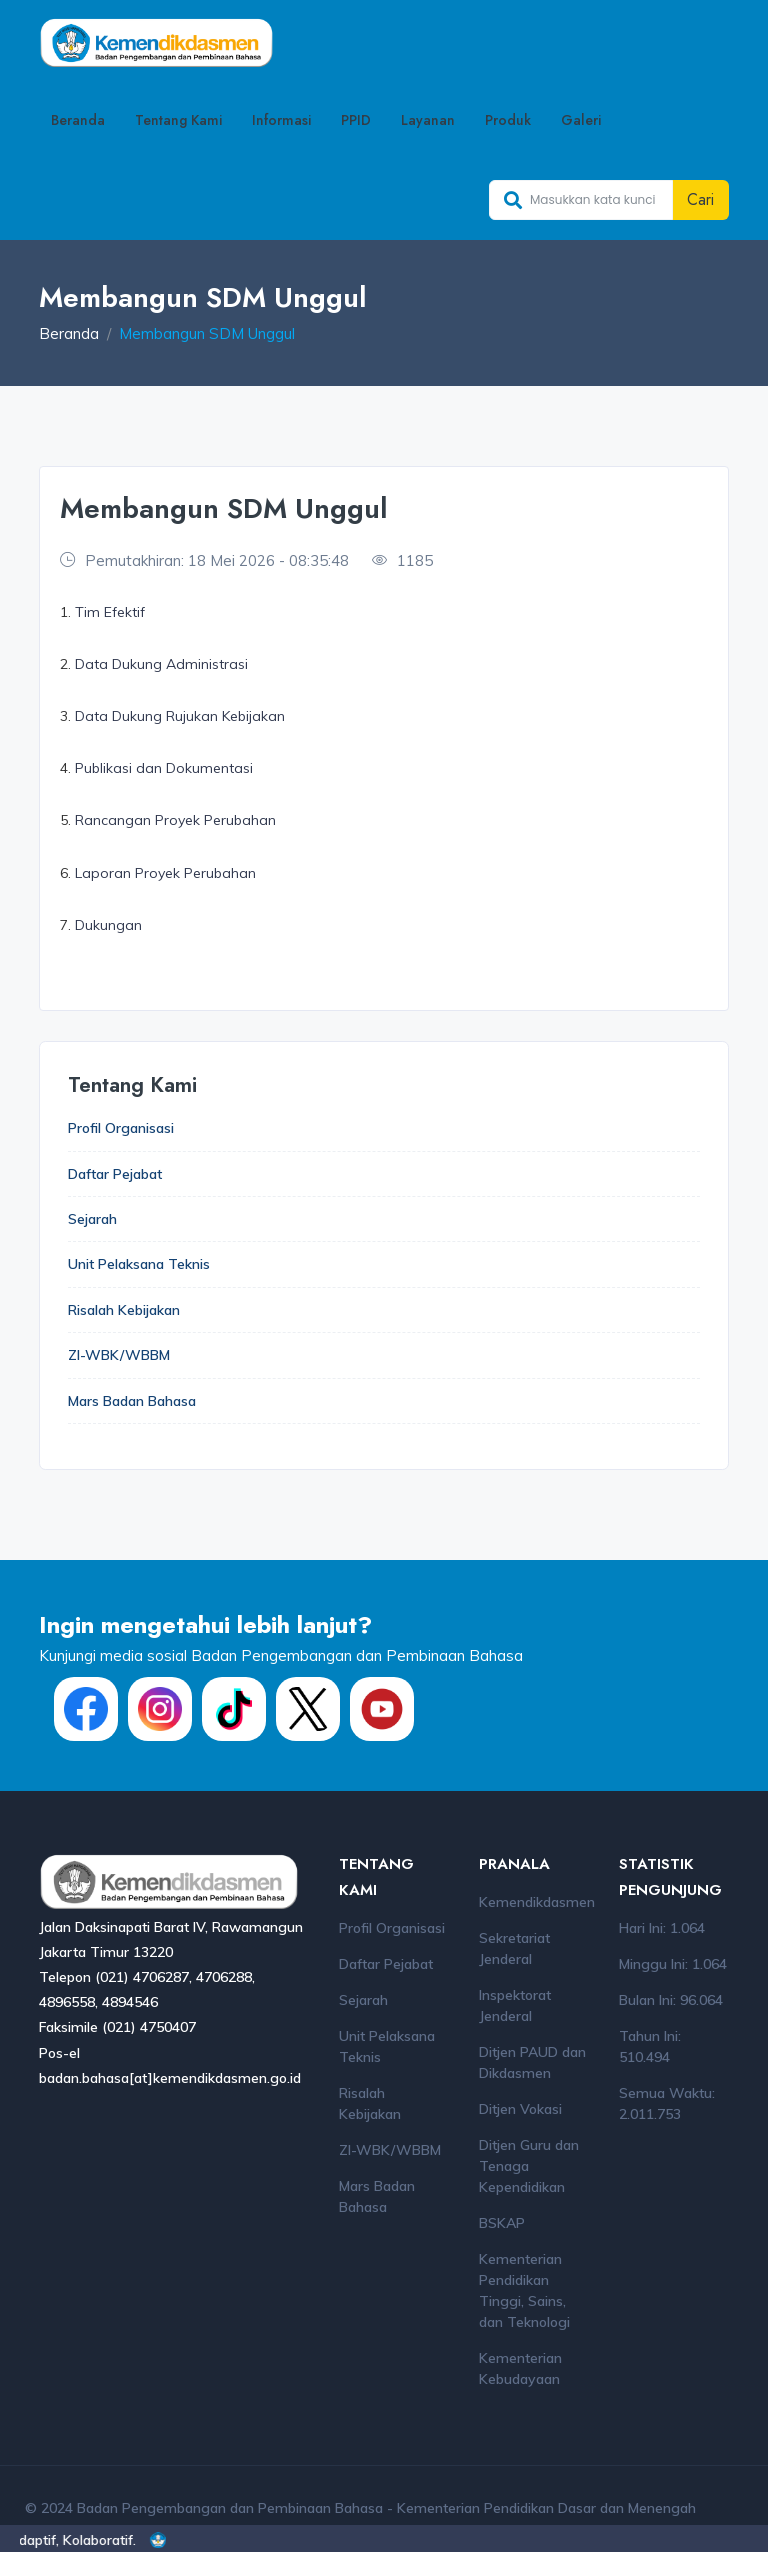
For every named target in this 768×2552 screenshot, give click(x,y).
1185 (402, 561)
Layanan (428, 120)
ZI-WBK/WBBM (119, 1356)
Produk (508, 120)
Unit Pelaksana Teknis (139, 1265)
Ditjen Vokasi (520, 2110)
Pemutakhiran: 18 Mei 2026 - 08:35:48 (204, 561)
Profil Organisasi (121, 1128)
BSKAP (502, 2224)
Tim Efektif (110, 612)
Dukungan (108, 925)
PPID (356, 120)
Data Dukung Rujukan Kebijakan (180, 716)
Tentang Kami (178, 120)
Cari (700, 199)
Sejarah (92, 1219)
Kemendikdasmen (537, 1903)
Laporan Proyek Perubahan (165, 873)
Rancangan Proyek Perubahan (175, 820)
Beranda (78, 120)
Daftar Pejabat (115, 1174)
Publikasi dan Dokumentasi (164, 768)
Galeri (581, 120)
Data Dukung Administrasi (161, 664)
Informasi (281, 120)
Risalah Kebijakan (124, 1310)
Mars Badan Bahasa (132, 1401)
